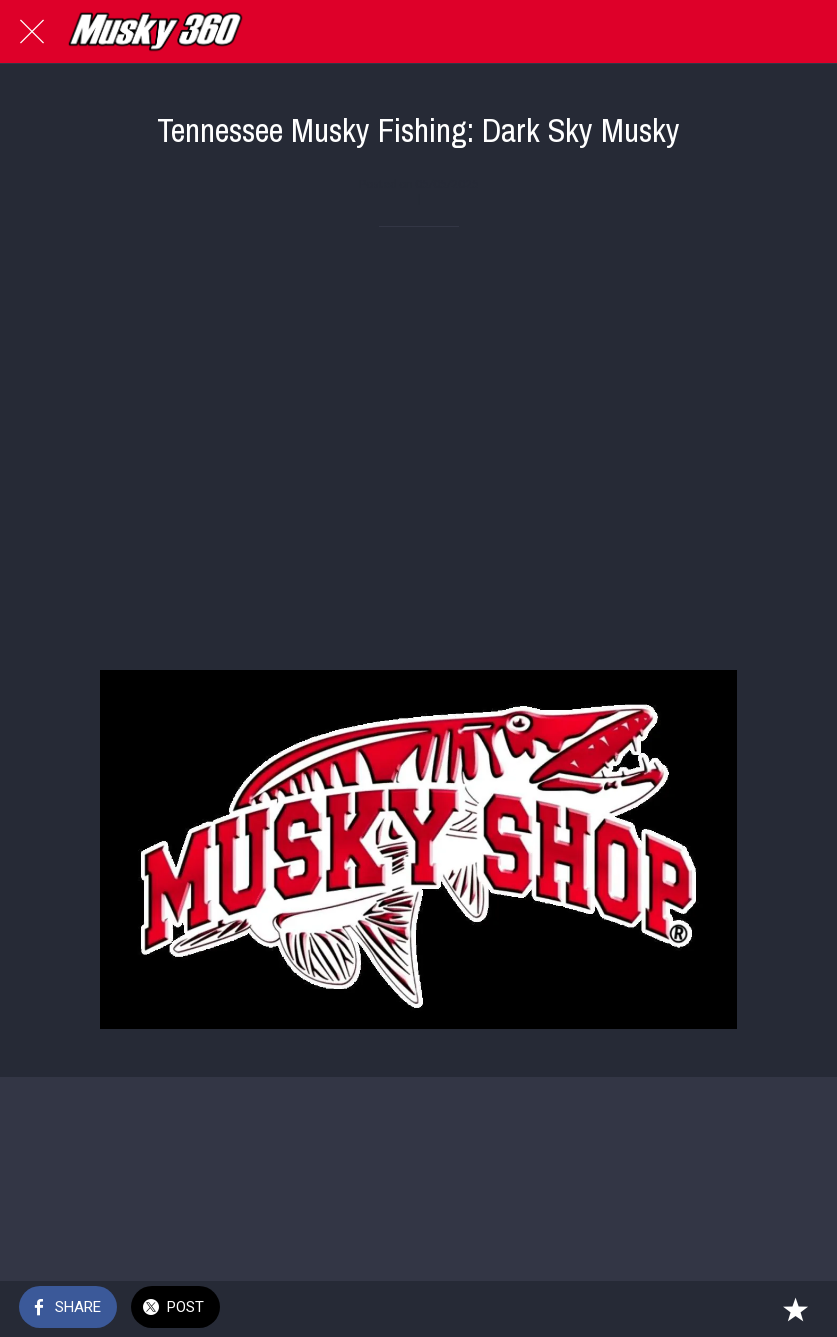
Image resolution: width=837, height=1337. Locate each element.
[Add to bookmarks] (795, 1309)
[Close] (32, 32)
